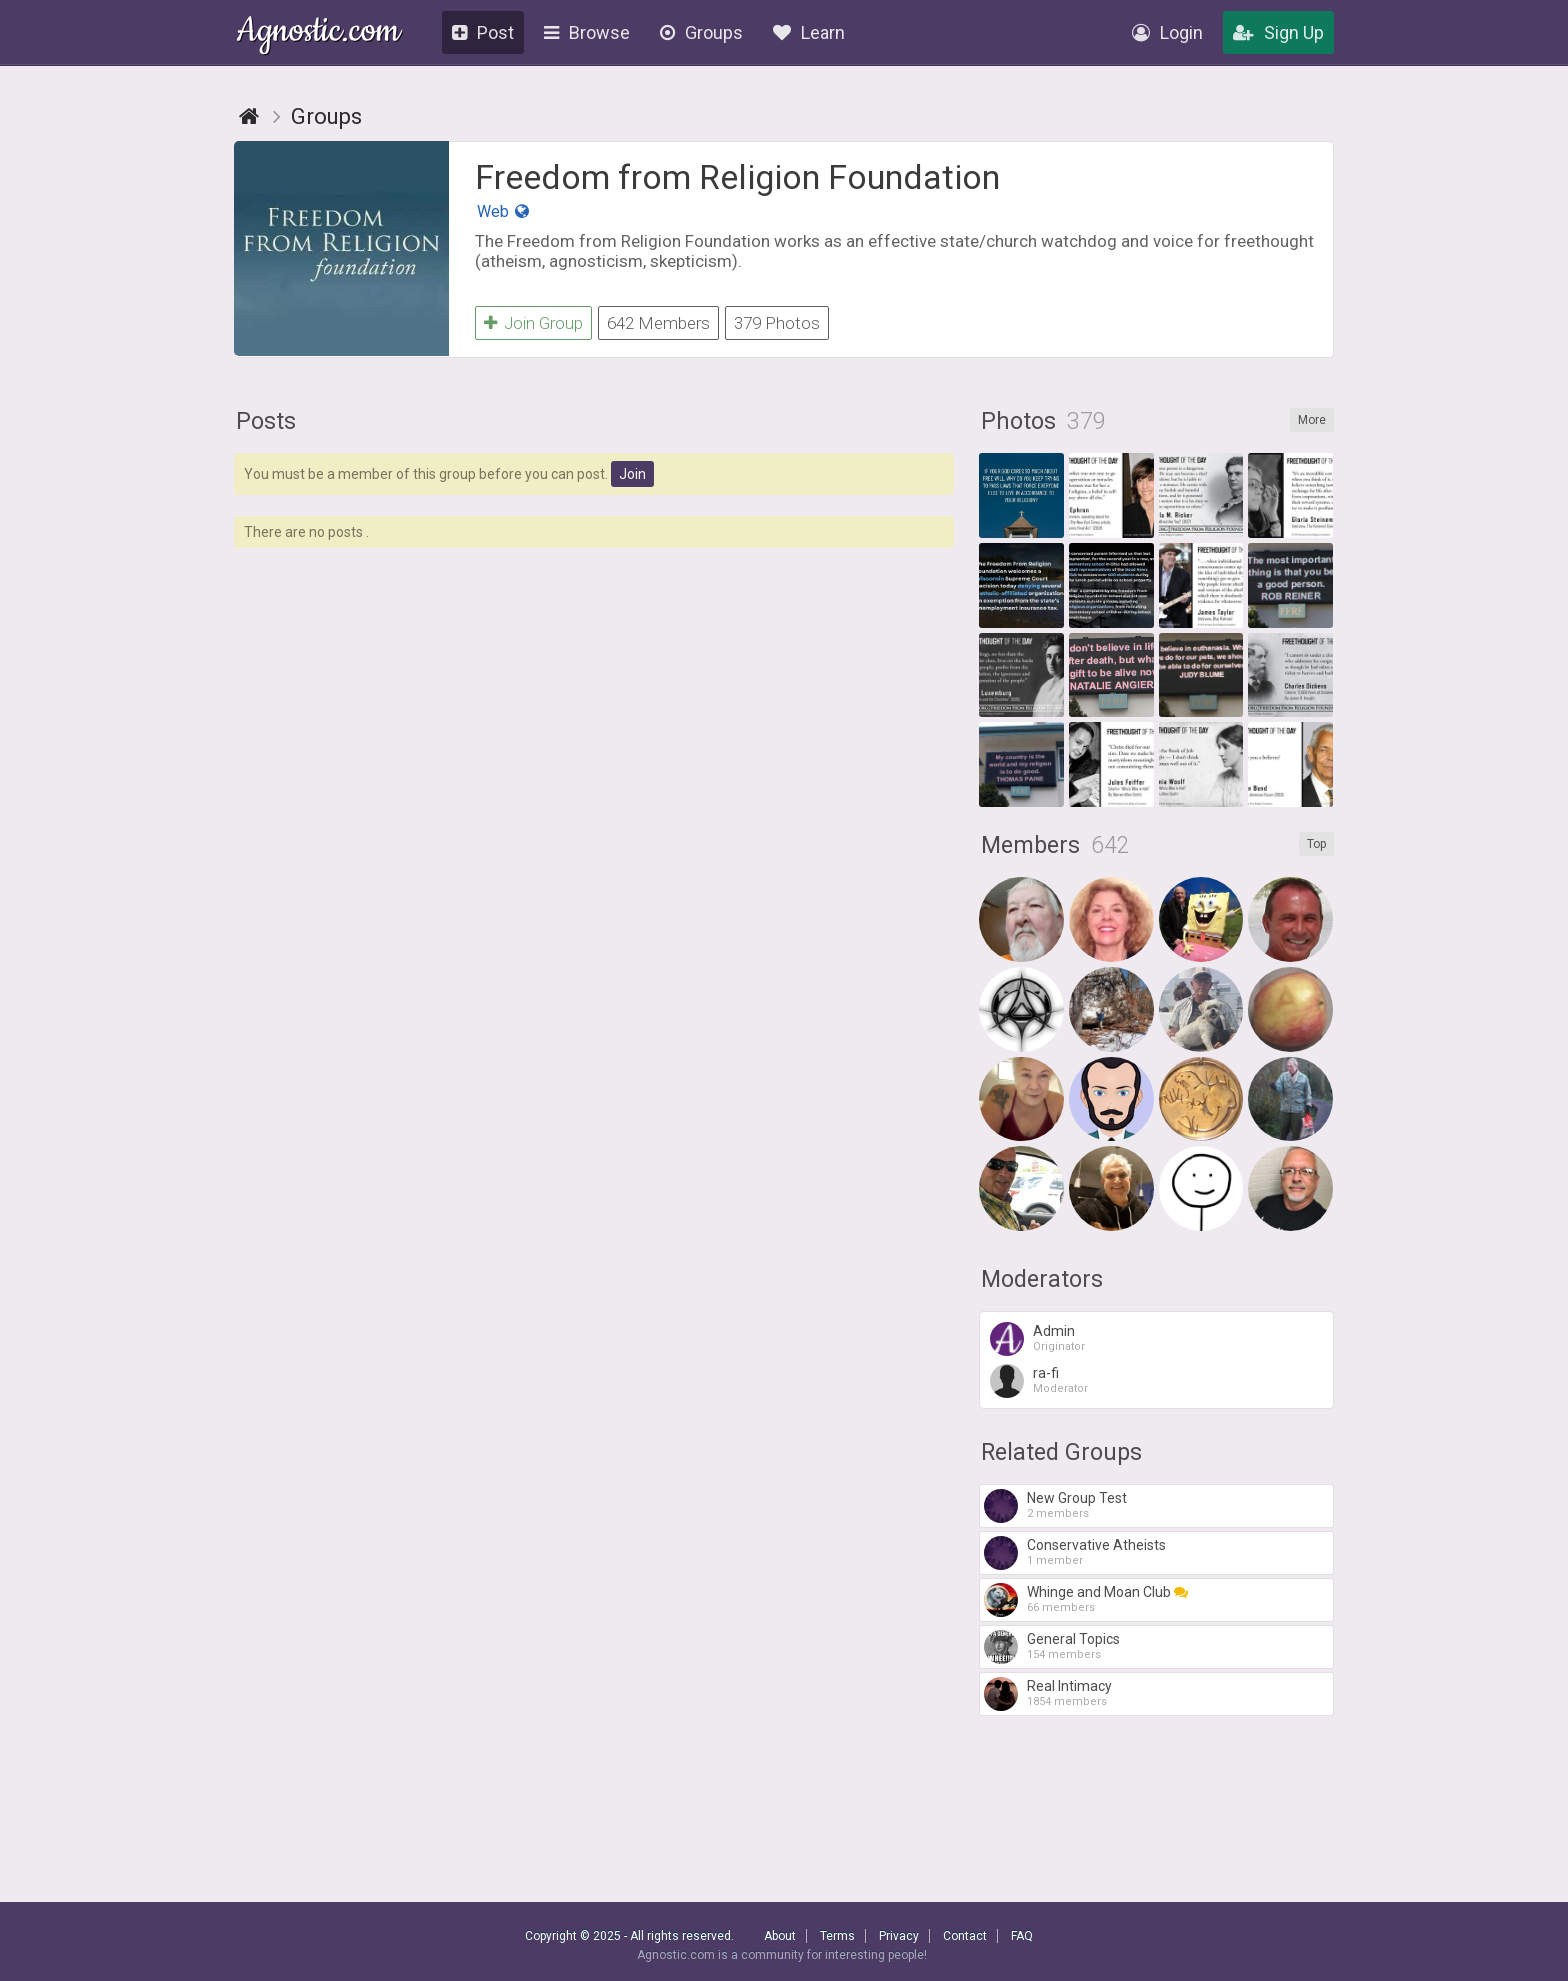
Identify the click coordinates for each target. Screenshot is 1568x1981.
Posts (266, 421)
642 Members (658, 323)
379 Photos (777, 323)
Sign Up (1278, 32)
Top (1316, 844)
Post (483, 32)
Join (632, 474)
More (1312, 420)
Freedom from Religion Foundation (737, 177)
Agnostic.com (318, 33)
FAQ (1022, 1936)
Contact (965, 1936)
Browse (587, 32)
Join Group (533, 323)
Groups (701, 32)
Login (1167, 32)
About (780, 1936)
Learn (809, 32)
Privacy (899, 1936)
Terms (837, 1936)
